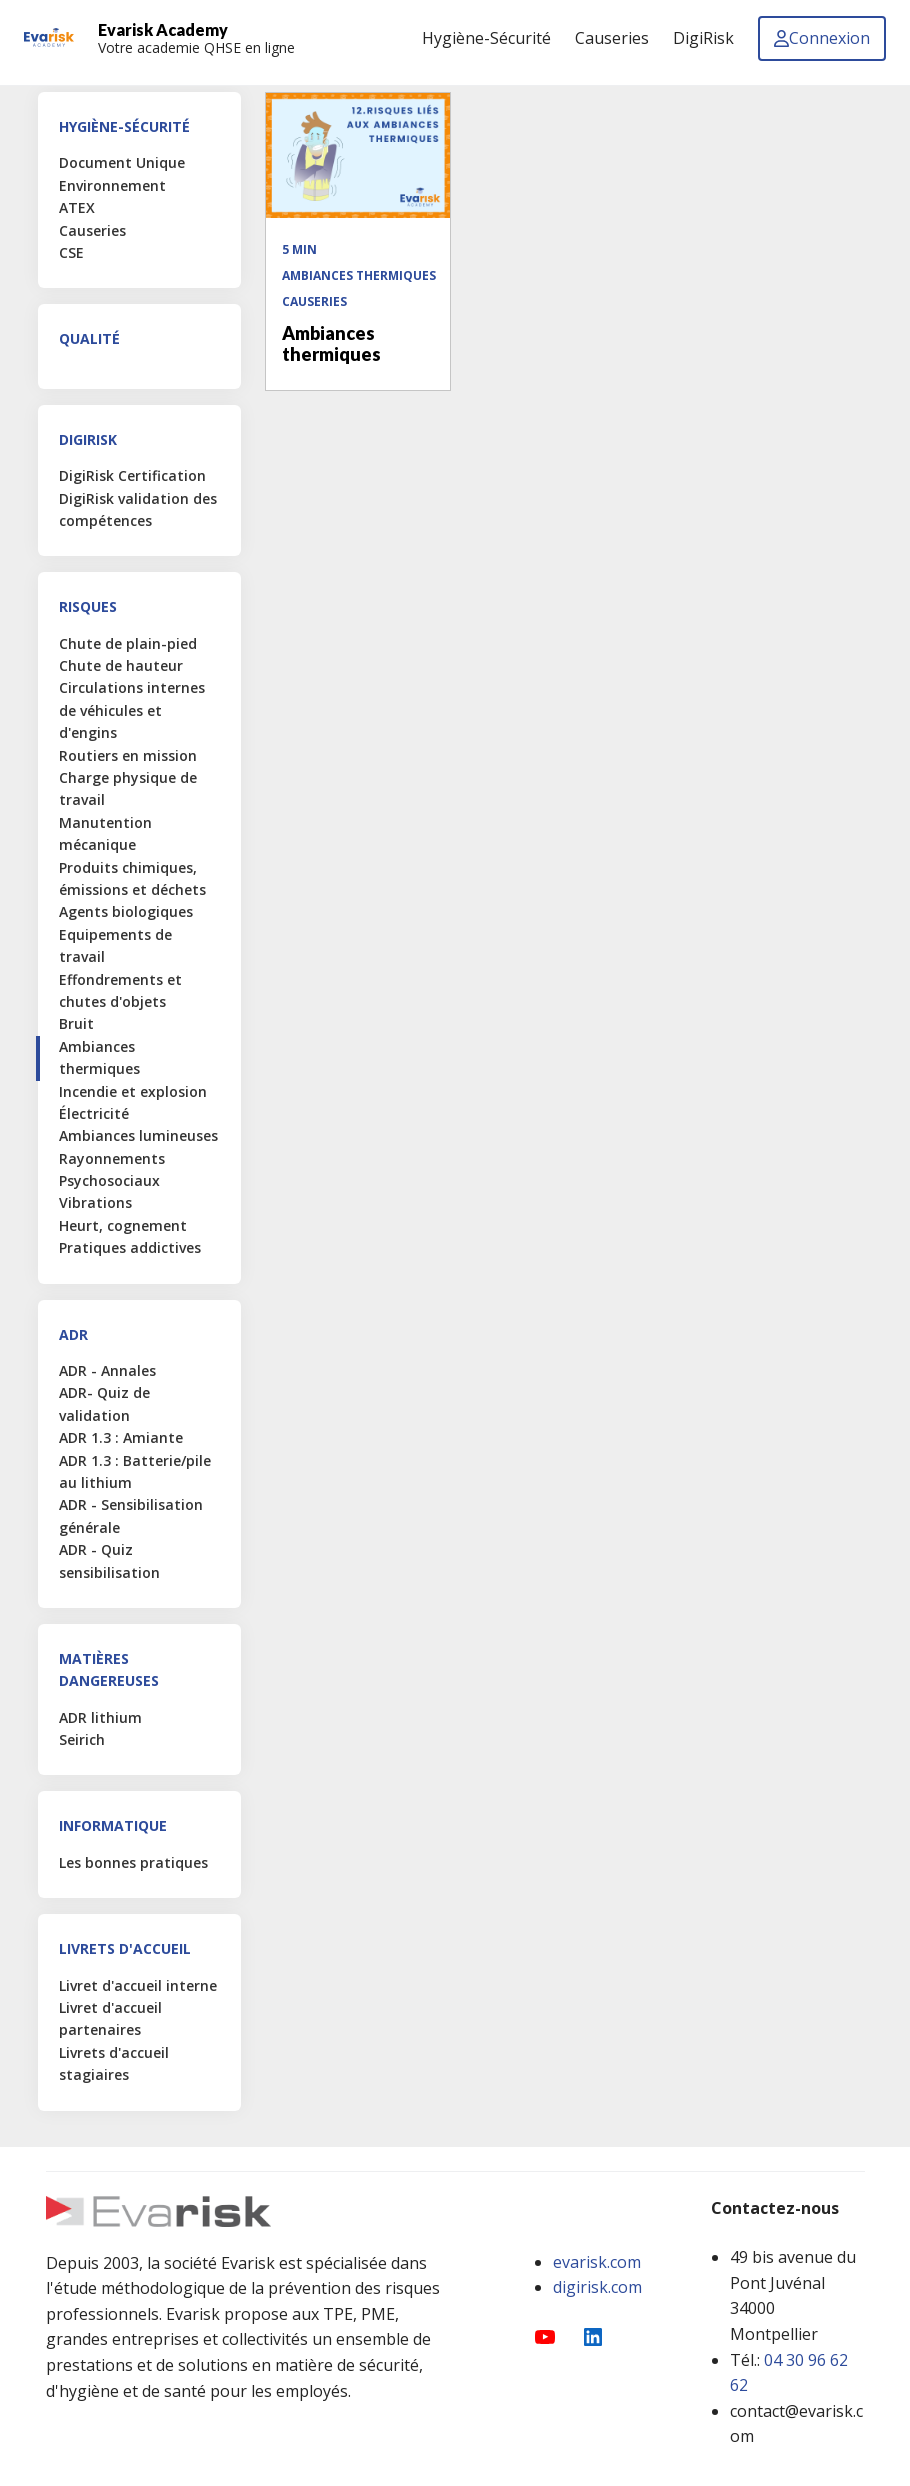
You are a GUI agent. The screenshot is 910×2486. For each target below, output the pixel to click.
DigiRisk (88, 439)
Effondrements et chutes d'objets (120, 990)
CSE (71, 252)
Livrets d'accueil (125, 1948)
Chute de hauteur (121, 665)
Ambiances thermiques (99, 1057)
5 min (299, 250)
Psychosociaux (109, 1180)
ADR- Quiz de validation (104, 1403)
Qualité (89, 338)
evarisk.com (597, 2262)
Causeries (92, 230)
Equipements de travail (115, 945)
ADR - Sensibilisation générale (131, 1515)
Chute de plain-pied (128, 643)
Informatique (113, 1825)
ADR (73, 1334)
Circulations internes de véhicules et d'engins (132, 710)
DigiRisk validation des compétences (138, 509)
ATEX (77, 207)
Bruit (76, 1023)
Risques (88, 606)
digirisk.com (597, 2287)
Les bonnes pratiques (133, 1862)
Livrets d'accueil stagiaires (114, 2063)
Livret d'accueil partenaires (110, 2018)
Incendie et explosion (133, 1091)
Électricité (94, 1113)
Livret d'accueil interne (138, 1985)
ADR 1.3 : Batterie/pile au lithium (135, 1471)
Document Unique (122, 162)
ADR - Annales (107, 1370)
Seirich (82, 1739)
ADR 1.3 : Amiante (121, 1437)
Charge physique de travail (128, 788)
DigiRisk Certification (132, 475)
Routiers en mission (128, 755)
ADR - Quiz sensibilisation (109, 1560)
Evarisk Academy (163, 29)
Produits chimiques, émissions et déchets (132, 878)
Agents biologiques (126, 911)
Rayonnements (112, 1158)
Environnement (112, 185)
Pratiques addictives (130, 1247)
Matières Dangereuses (109, 1669)
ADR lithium (100, 1717)
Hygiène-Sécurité (124, 126)
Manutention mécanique (105, 833)
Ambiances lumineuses (138, 1135)
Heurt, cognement (123, 1225)
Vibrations (95, 1202)
